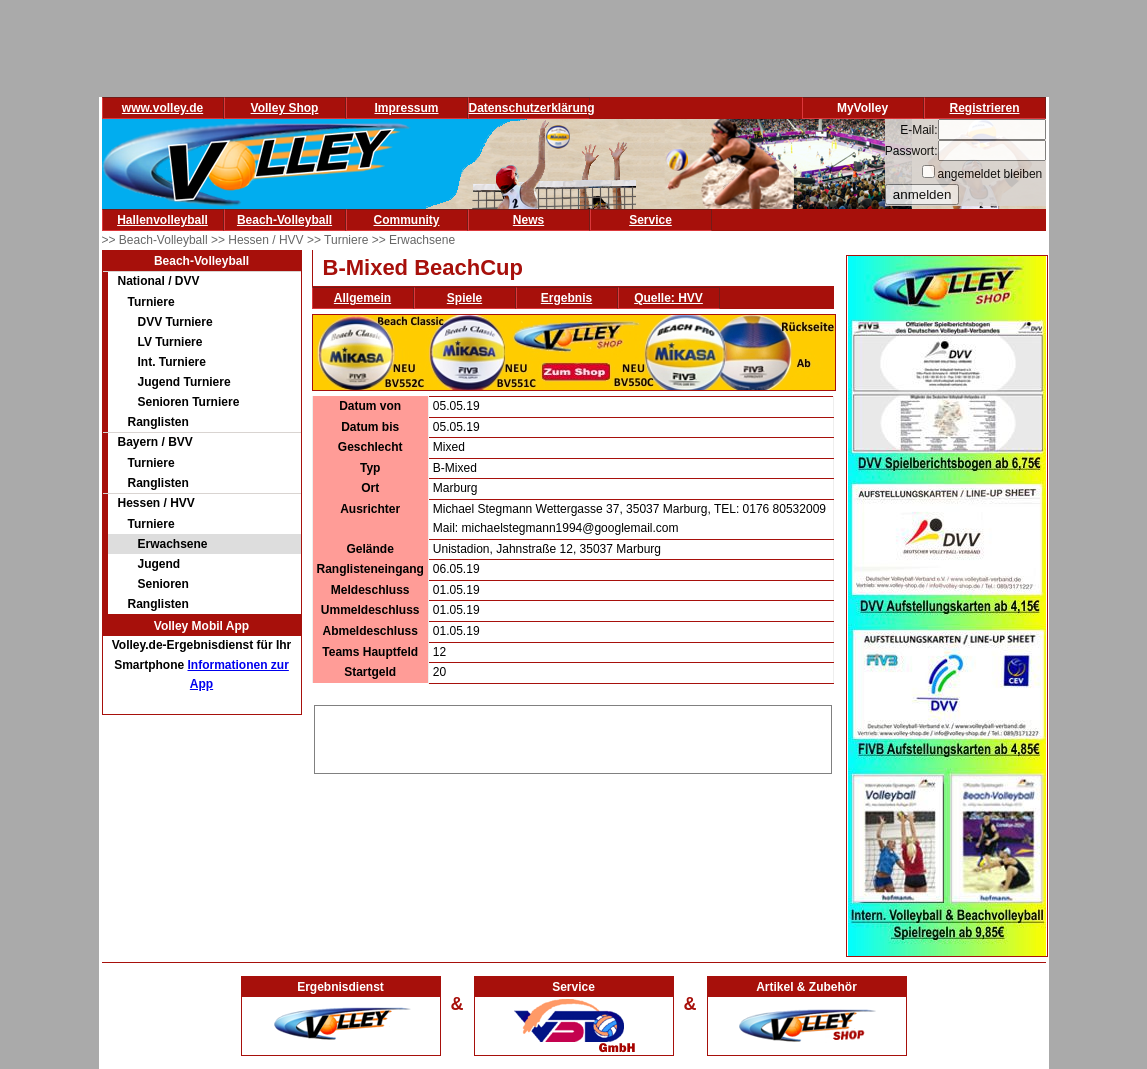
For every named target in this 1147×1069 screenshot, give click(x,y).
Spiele (464, 298)
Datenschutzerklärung (532, 108)
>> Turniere (339, 240)
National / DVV (159, 281)
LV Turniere (170, 342)
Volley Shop (285, 108)
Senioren (163, 584)
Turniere (151, 302)
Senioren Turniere (189, 402)
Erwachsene (173, 544)
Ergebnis (566, 298)
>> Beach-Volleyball (156, 240)
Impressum (406, 108)
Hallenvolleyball (162, 220)
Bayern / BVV (155, 442)
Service (650, 220)
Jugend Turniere (184, 382)
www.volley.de (162, 108)
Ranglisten (158, 422)
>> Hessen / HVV (259, 240)
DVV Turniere (175, 322)
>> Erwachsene (413, 240)
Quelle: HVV (668, 298)
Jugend (159, 564)
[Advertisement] (573, 736)
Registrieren (984, 108)
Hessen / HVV (156, 503)
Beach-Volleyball (284, 220)
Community (407, 220)
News (528, 220)
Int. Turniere (172, 362)
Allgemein (362, 298)
